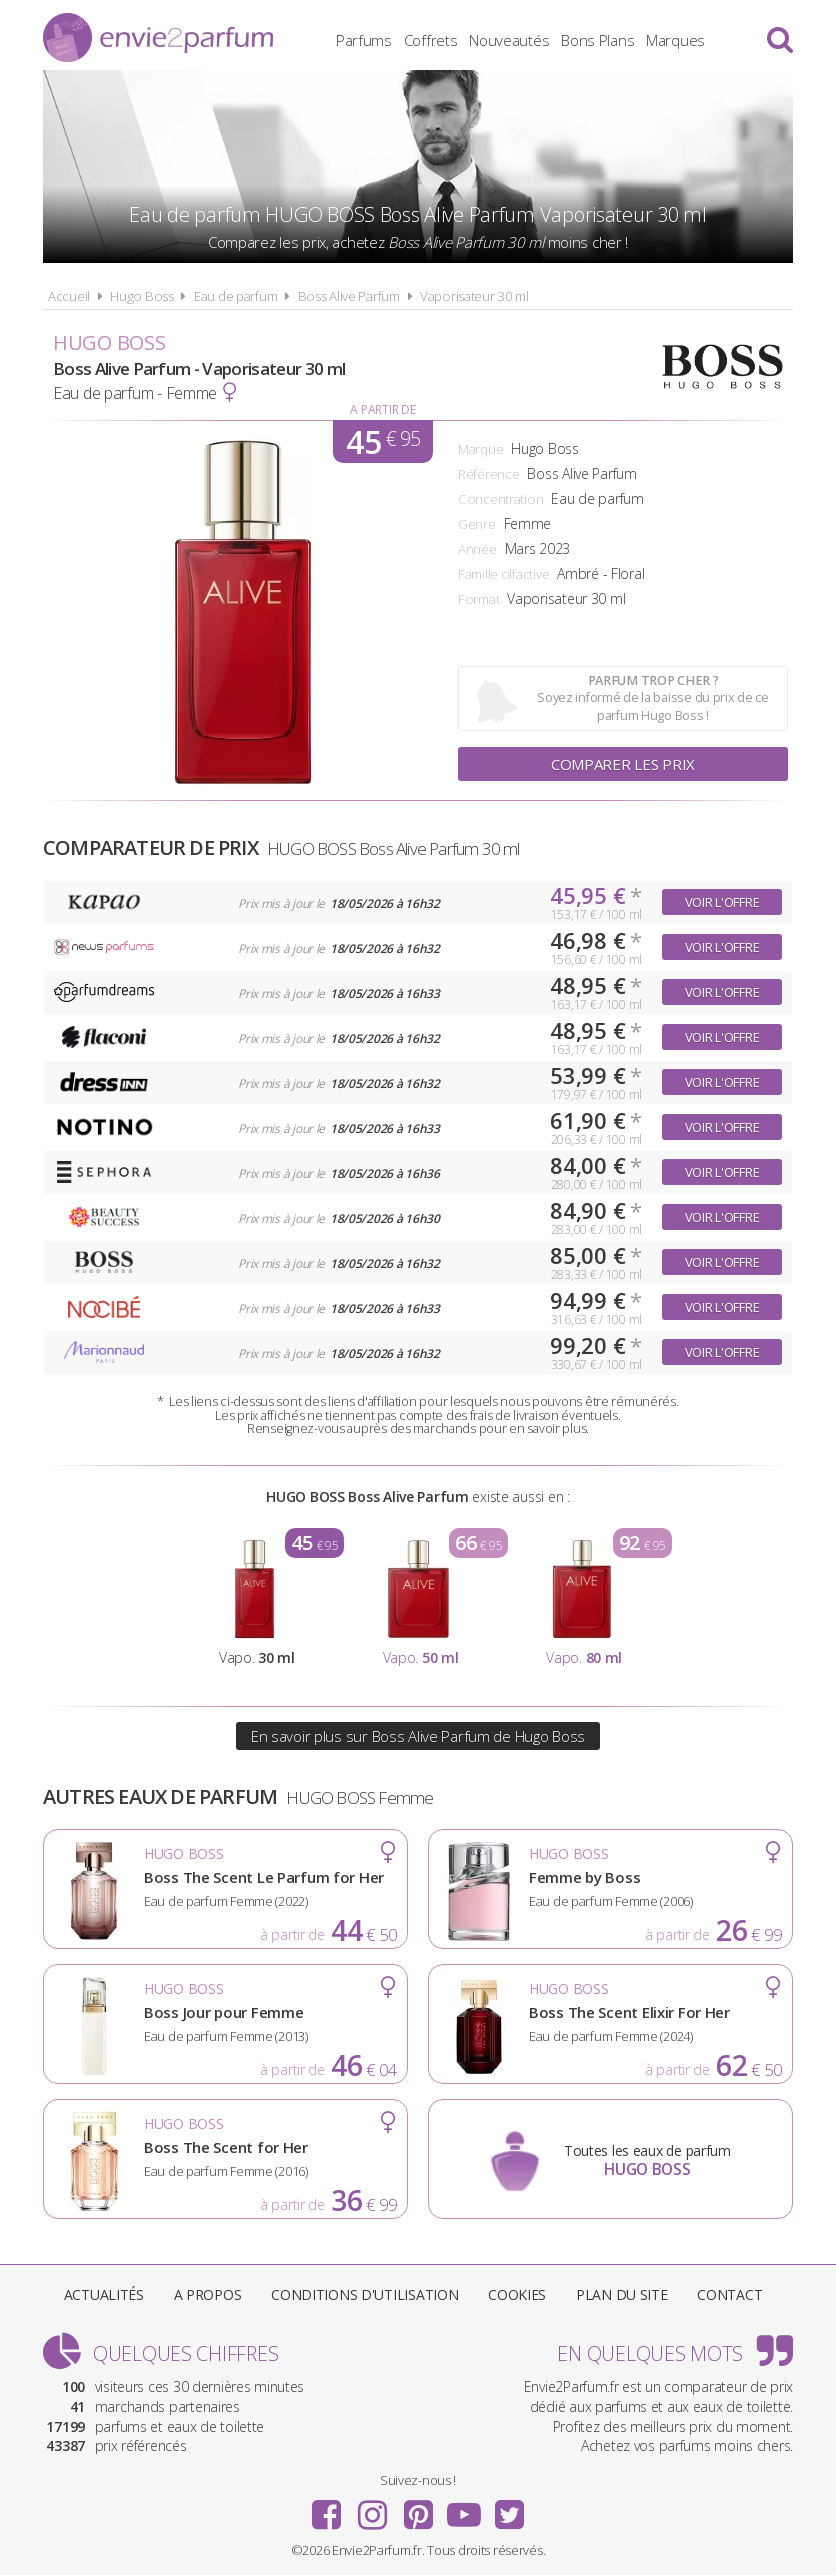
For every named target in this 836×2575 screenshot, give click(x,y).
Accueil (69, 296)
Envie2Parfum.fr (158, 37)
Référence (488, 474)
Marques (675, 40)
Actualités (104, 2294)
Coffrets (431, 40)
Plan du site (622, 2294)
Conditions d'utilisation (364, 2294)
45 (383, 441)
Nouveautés (509, 40)
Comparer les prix (623, 764)
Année (477, 549)
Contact (729, 2294)
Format (478, 599)
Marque (480, 449)
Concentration (500, 499)
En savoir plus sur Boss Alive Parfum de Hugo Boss (418, 1736)
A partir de (382, 409)
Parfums (364, 40)
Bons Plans (597, 40)
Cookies (517, 2294)
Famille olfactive (503, 574)
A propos (208, 2294)
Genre (477, 524)
